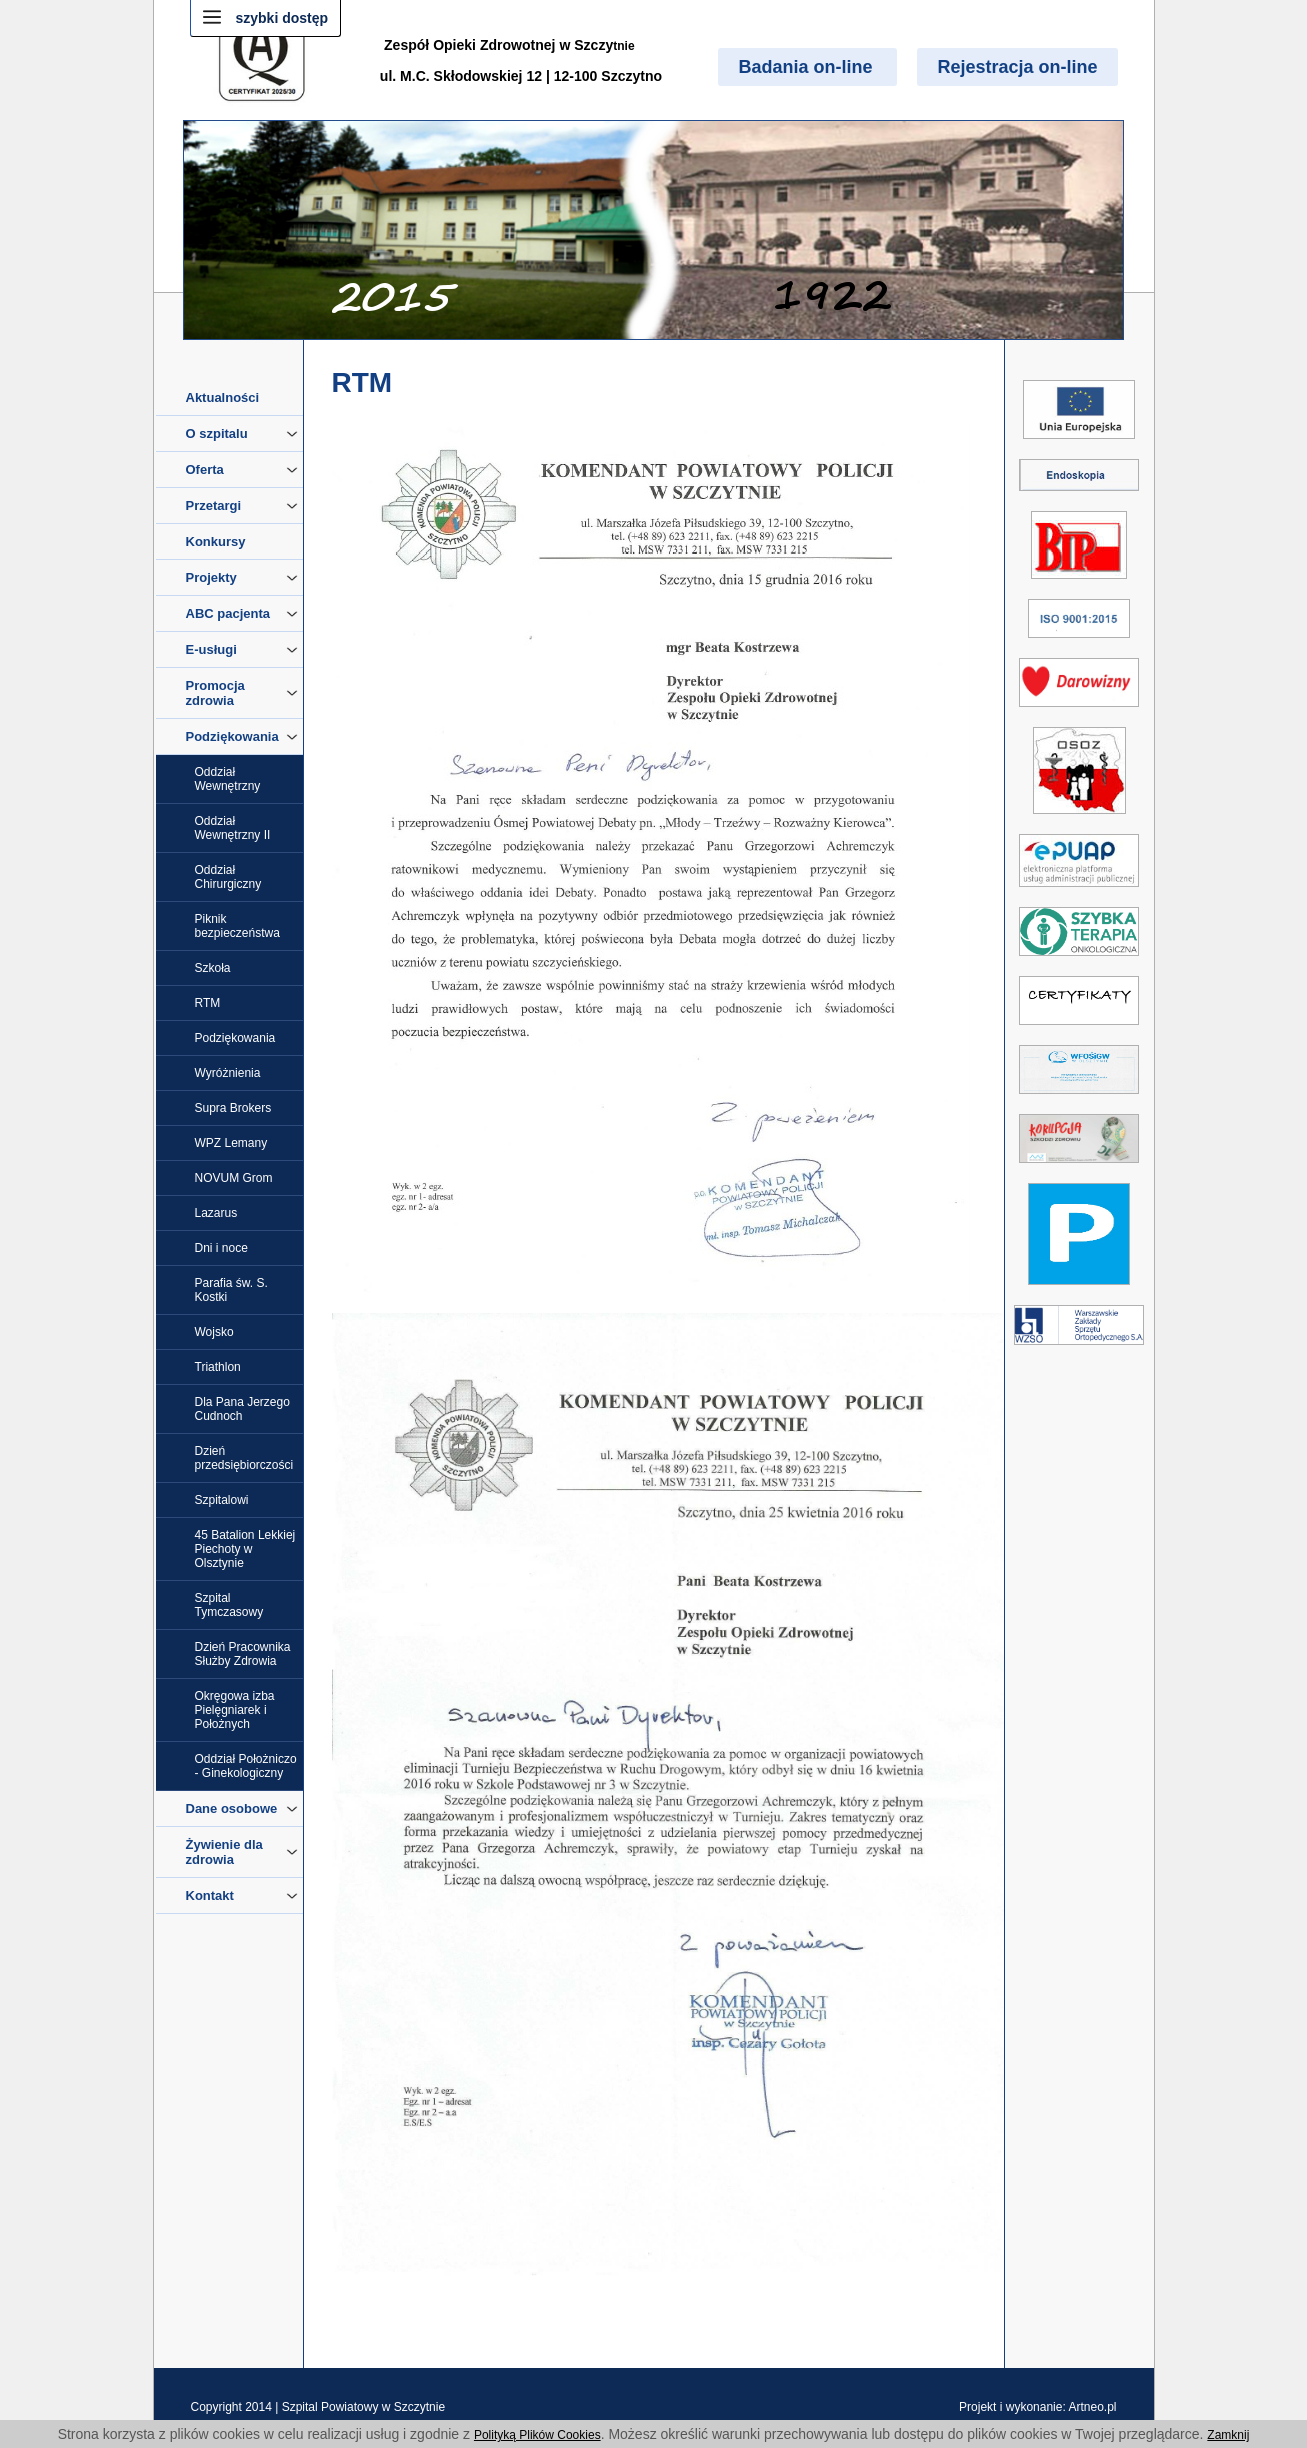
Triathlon (218, 1367)
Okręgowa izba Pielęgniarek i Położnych (235, 1710)
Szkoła (213, 968)
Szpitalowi (222, 1500)
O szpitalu (242, 433)
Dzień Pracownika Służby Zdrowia (243, 1654)
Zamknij (1228, 2435)
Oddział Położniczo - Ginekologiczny (246, 1766)
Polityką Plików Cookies (537, 2435)
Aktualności (223, 397)
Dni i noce (221, 1248)
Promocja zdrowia (242, 693)
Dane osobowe (242, 1808)
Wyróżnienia (228, 1073)
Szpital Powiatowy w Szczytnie (363, 2407)
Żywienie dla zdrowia (242, 1852)
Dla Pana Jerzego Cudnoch (242, 1409)
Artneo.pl (1092, 2407)
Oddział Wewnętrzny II (233, 828)
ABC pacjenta (242, 613)
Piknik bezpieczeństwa (237, 926)
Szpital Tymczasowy (229, 1605)
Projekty (242, 577)
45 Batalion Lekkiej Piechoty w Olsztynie (245, 1549)
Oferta (242, 469)
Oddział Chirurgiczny (228, 877)
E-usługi (242, 649)
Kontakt (242, 1895)
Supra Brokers (233, 1108)
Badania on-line (807, 67)
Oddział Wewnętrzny (228, 779)
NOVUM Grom (234, 1178)
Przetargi (242, 505)
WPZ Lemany (231, 1143)
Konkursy (216, 541)
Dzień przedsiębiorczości (244, 1458)
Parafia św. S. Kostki (231, 1290)
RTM (208, 1003)
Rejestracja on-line (1017, 67)
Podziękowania (242, 736)
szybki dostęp (282, 18)
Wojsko (214, 1332)
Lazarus (216, 1213)
